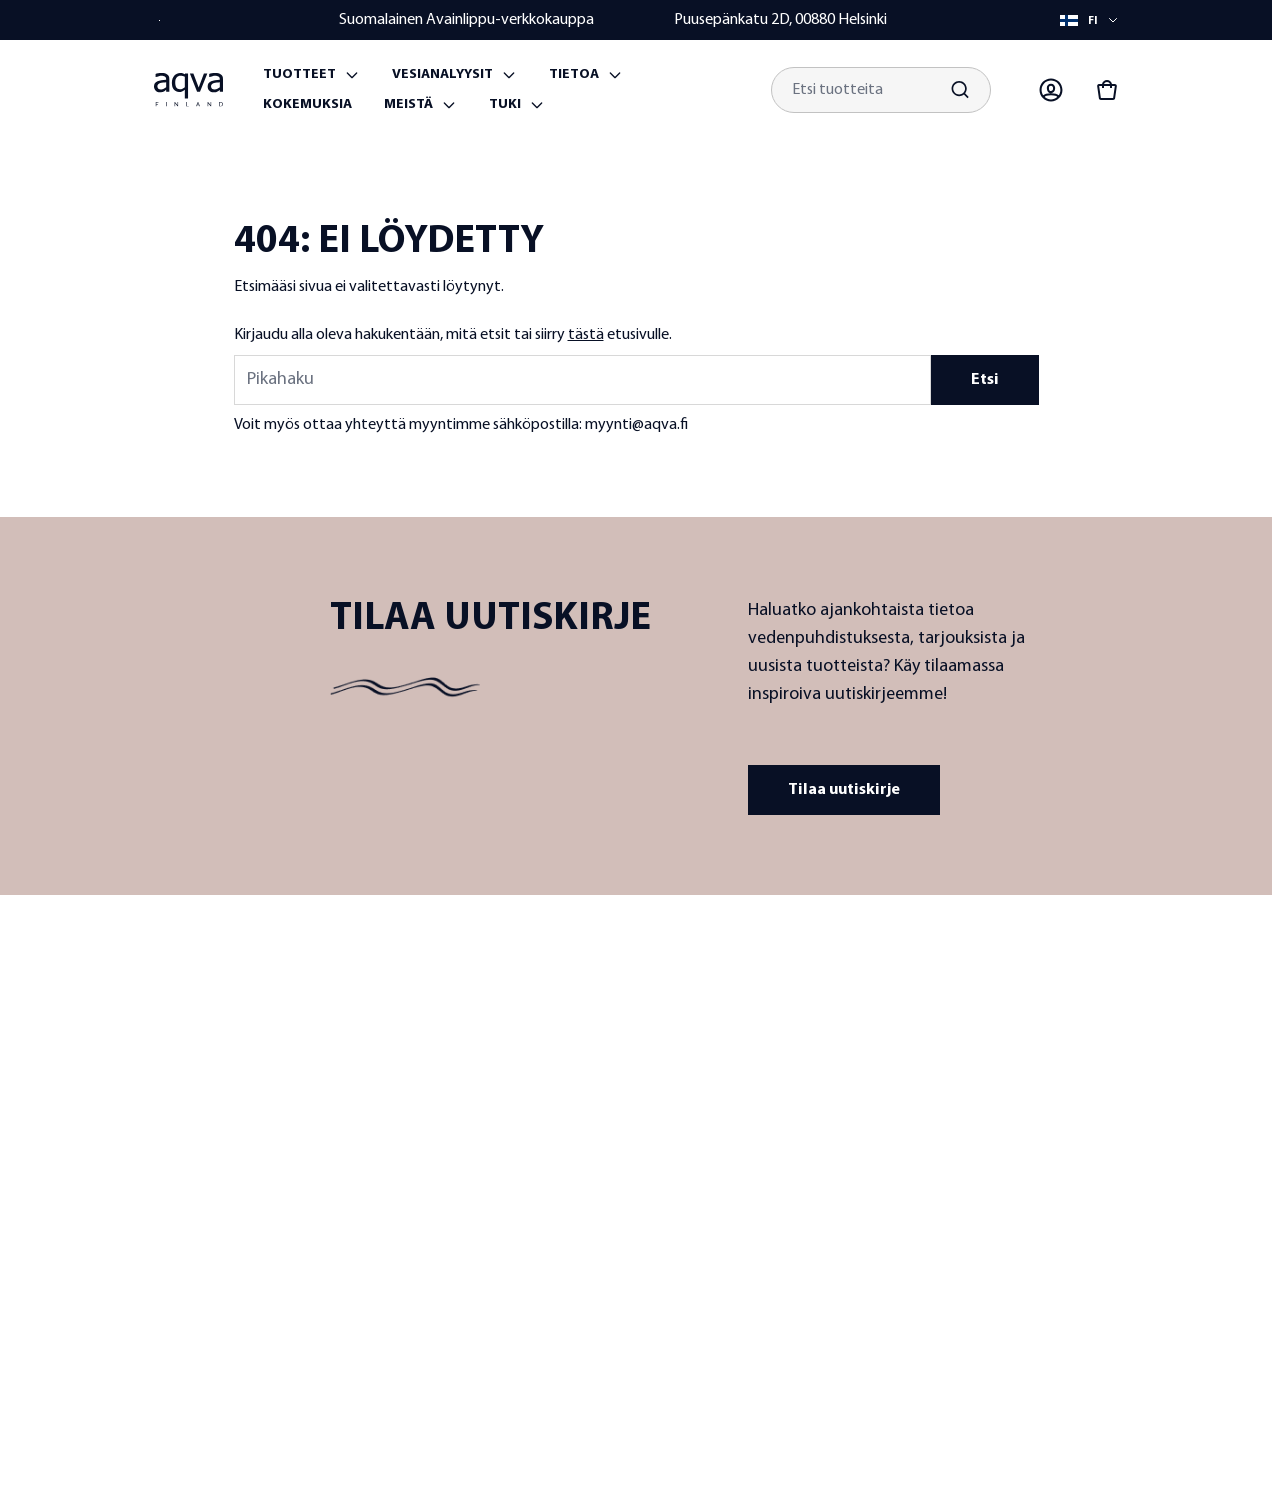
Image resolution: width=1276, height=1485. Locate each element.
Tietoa (574, 74)
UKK (929, 1050)
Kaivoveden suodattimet (793, 1080)
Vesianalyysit (442, 74)
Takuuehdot (952, 1122)
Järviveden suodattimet (793, 1136)
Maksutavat (952, 1158)
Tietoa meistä (635, 1014)
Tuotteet (299, 74)
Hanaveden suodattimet (793, 1024)
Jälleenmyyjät (636, 1106)
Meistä (408, 104)
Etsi (985, 380)
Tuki (505, 104)
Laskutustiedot (961, 1230)
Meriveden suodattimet (793, 1192)
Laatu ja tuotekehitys (633, 1060)
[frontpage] (395, 995)
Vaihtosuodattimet (812, 1238)
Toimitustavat (958, 1194)
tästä (586, 335)
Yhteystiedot (956, 1014)
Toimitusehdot (960, 1086)
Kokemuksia (307, 104)
